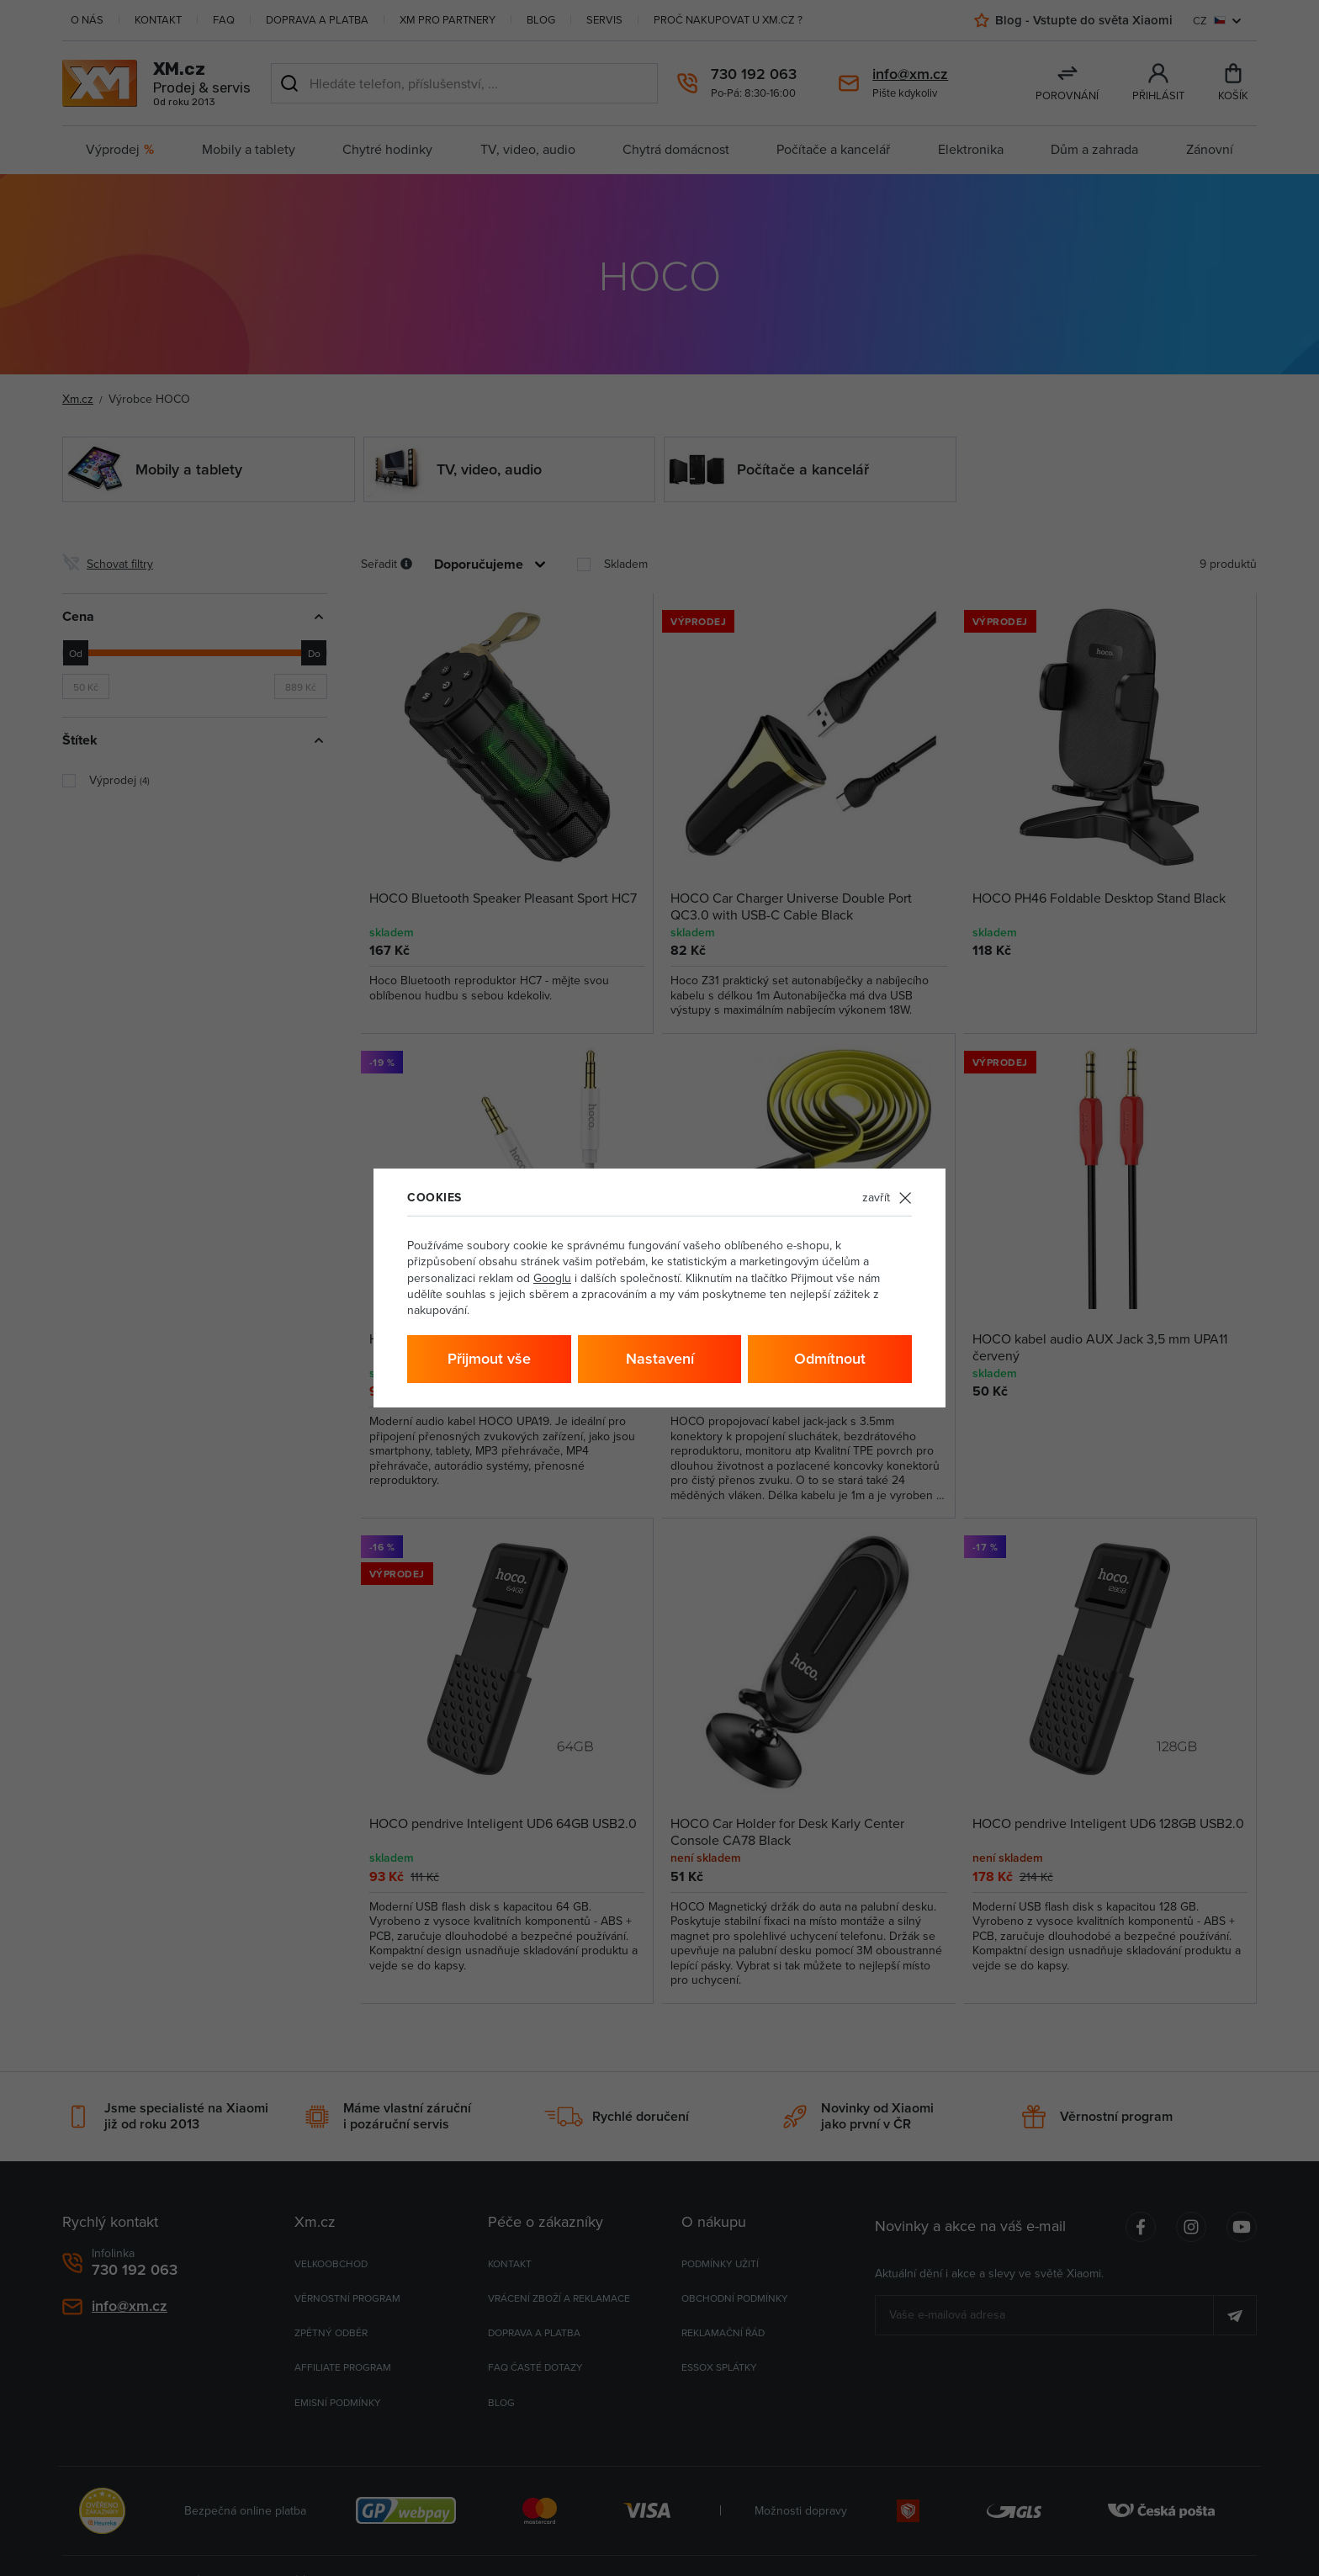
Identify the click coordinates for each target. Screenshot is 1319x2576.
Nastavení (660, 1358)
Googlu (552, 1277)
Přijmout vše (489, 1358)
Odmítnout (830, 1358)
